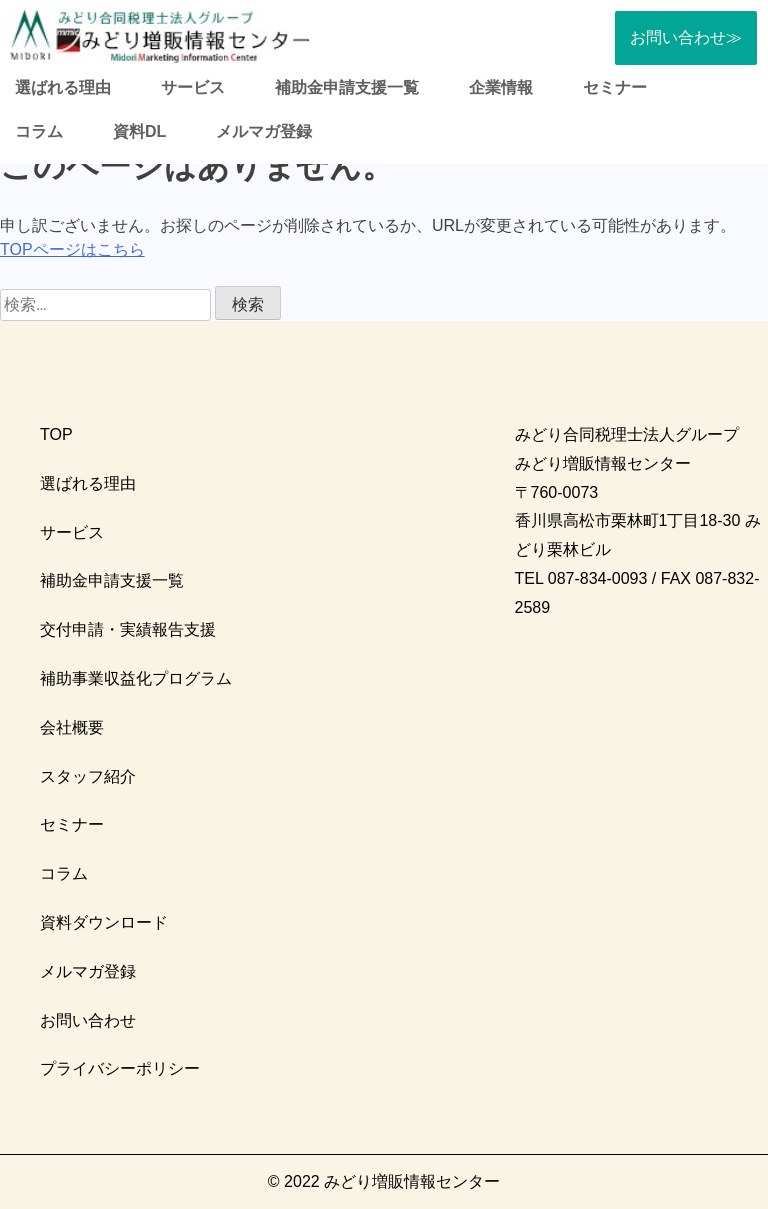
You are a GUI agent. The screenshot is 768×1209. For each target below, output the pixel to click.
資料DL (139, 131)
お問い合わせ (88, 1020)
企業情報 (501, 87)
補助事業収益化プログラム (136, 678)
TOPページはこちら (72, 249)
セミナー (615, 87)
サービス (193, 87)
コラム (39, 131)
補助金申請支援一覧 (347, 87)
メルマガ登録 (264, 131)
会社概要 (72, 727)
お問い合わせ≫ (686, 37)
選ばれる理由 (63, 87)
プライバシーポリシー (120, 1068)
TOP (56, 434)
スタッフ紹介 (88, 776)
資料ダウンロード (104, 922)
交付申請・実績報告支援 (128, 629)
